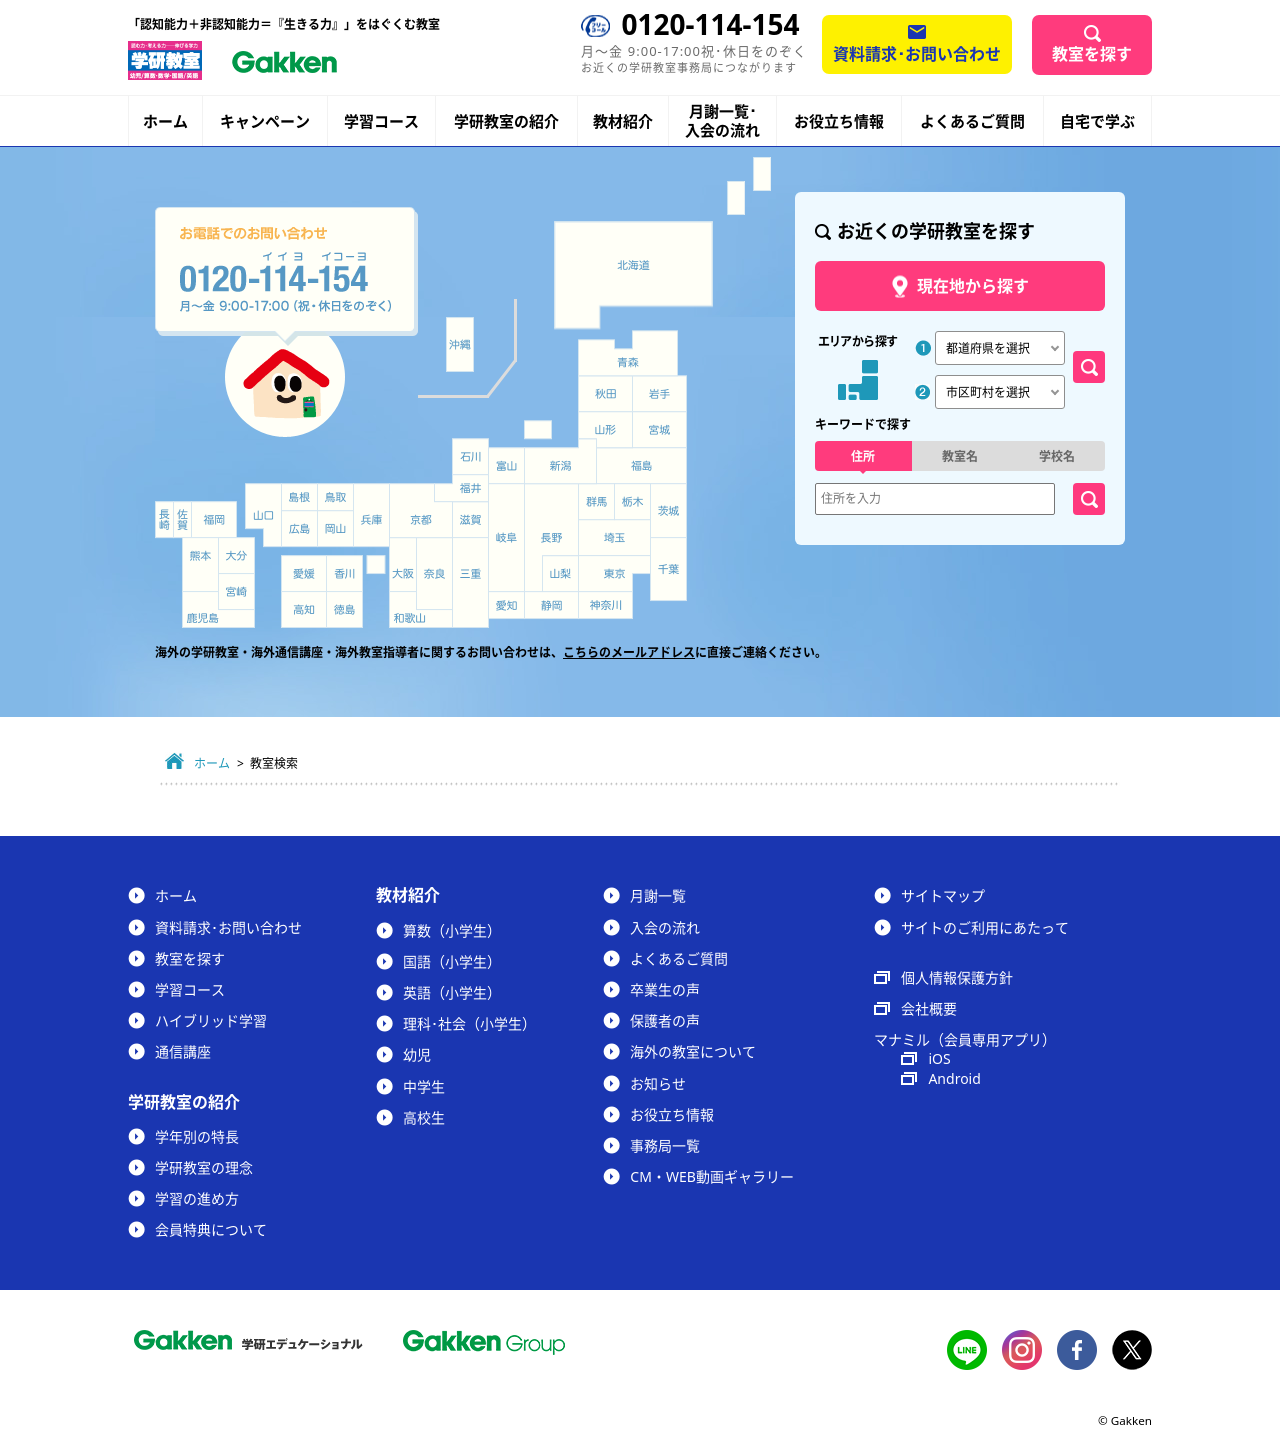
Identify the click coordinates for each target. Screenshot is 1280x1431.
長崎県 (164, 519)
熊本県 (200, 564)
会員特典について (211, 1229)
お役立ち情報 (839, 121)
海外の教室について (693, 1051)
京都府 (421, 511)
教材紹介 (623, 121)
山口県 (263, 515)
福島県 (641, 466)
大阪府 (403, 564)
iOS (939, 1058)
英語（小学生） (452, 992)
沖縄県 (459, 345)
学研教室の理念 (204, 1167)
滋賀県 (470, 519)
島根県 (299, 497)
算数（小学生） (452, 930)
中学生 (424, 1086)
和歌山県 (421, 609)
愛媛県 (304, 573)
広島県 (299, 528)
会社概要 (929, 1008)
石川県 (470, 456)
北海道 (633, 275)
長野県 (551, 537)
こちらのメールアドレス (629, 652)
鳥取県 (335, 497)
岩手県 (660, 394)
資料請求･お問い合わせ (917, 54)
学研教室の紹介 (506, 121)
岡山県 (335, 528)
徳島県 (344, 609)
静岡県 (551, 605)
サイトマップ (943, 895)
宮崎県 (236, 591)
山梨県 (561, 574)
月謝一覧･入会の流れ (722, 121)
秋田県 (605, 394)
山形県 (605, 430)
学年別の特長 (197, 1136)
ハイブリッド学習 (211, 1020)
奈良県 (434, 573)
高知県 (304, 609)
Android (954, 1078)
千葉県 (669, 570)
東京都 (614, 574)
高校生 (424, 1117)
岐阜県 (506, 538)
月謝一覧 (658, 895)
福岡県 (214, 519)
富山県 (508, 466)
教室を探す (1092, 54)
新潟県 (561, 461)
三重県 (470, 582)
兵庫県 (371, 515)
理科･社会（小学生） (469, 1023)
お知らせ (658, 1083)
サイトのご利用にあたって (985, 927)
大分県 (236, 555)
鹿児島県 (218, 609)
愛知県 (506, 605)
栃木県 (632, 501)
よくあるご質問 (972, 121)
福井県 (461, 488)
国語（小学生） (452, 961)
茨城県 (669, 511)
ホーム (165, 121)
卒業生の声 (665, 989)
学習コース (381, 121)
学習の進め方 (197, 1198)
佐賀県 (182, 519)
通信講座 (183, 1051)
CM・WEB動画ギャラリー (711, 1176)
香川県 (344, 573)
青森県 (628, 352)
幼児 (417, 1054)
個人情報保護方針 (957, 977)
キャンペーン (265, 121)
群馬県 (596, 501)
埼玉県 (614, 538)
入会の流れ (665, 927)
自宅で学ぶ (1097, 121)
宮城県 (660, 430)
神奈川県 (605, 605)
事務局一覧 (665, 1145)
